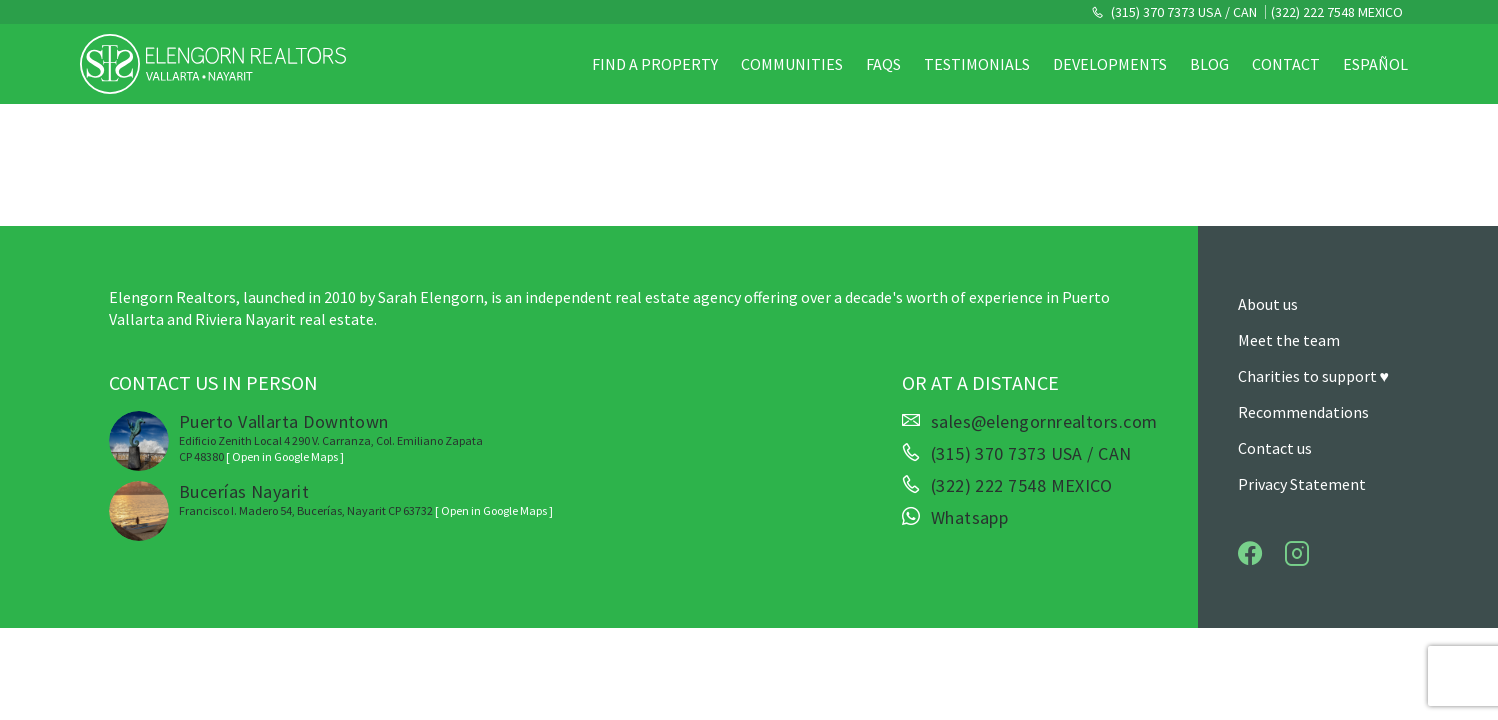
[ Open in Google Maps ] (285, 456)
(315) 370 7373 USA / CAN (1182, 12)
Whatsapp (970, 518)
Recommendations (1303, 412)
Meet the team (1289, 340)
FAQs (883, 64)
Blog (1209, 64)
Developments (1110, 64)
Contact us (1275, 448)
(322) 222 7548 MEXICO (1337, 12)
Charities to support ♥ (1314, 376)
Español (1375, 64)
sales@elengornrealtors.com (1044, 422)
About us (1268, 304)
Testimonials (977, 64)
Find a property (655, 64)
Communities (792, 64)
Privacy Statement (1302, 484)
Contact (1286, 64)
